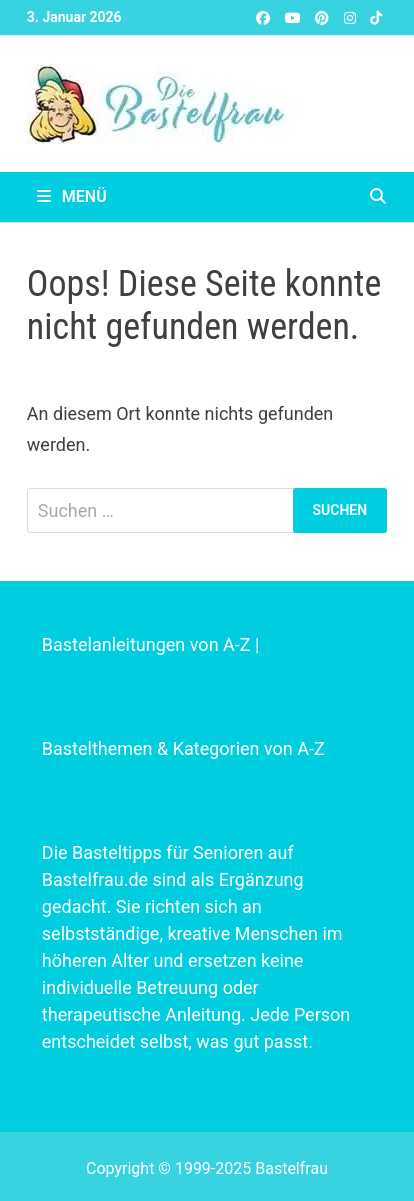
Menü (72, 196)
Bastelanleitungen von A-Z (146, 644)
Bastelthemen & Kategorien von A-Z (183, 748)
